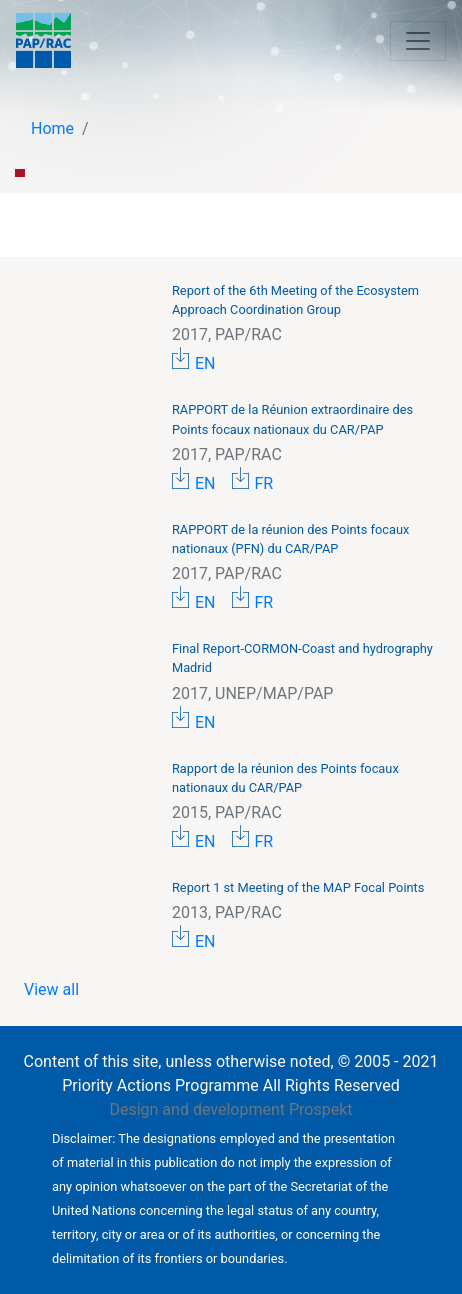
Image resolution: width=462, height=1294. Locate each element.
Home (52, 128)
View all (51, 989)
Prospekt (321, 1109)
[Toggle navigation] (418, 41)
